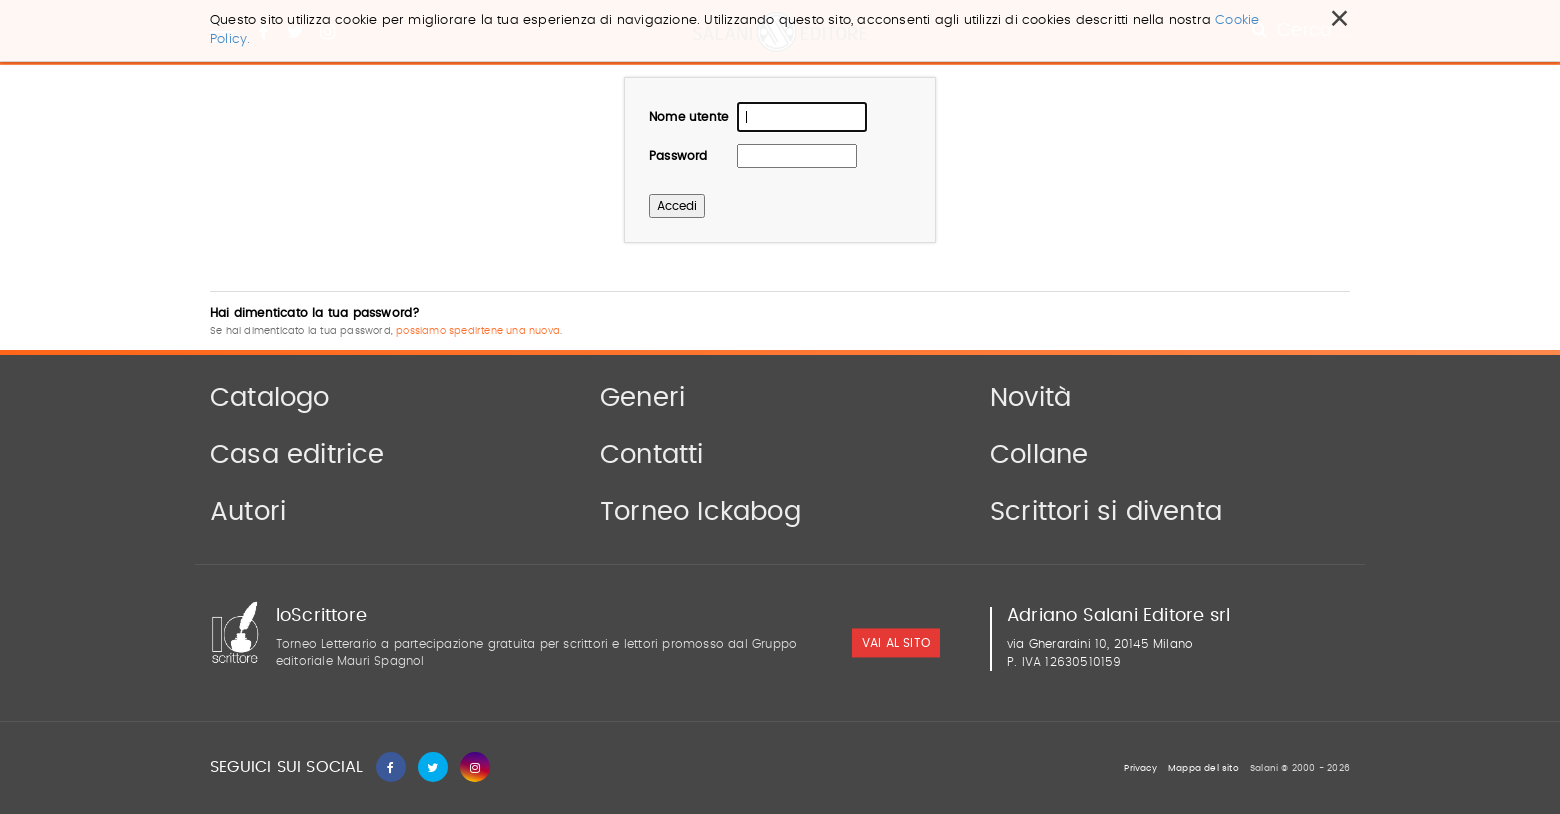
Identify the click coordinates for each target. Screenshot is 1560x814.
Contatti (652, 455)
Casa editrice (297, 455)
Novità (1030, 398)
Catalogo (270, 398)
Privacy (1140, 768)
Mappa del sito (1203, 768)
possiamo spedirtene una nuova (478, 331)
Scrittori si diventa (1106, 512)
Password (678, 156)
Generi (642, 398)
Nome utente (688, 117)
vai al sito (896, 644)
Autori (248, 512)
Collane (1039, 455)
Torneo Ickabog (700, 512)
